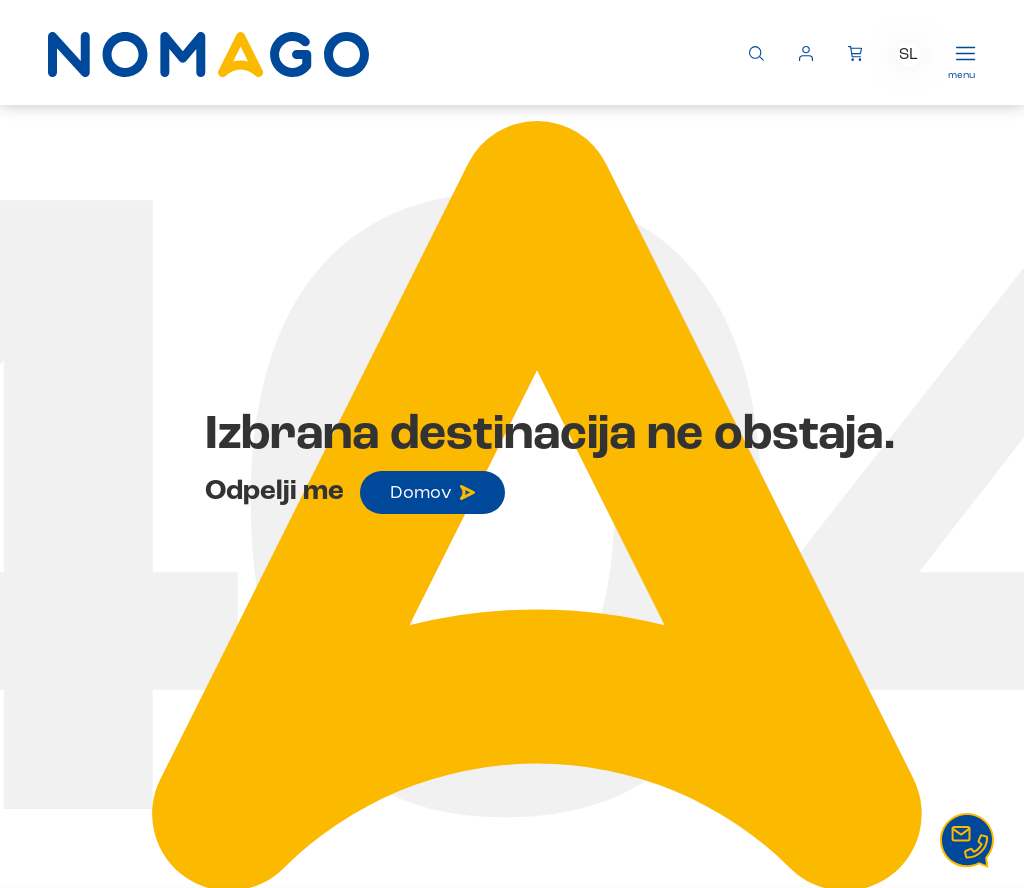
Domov (432, 493)
